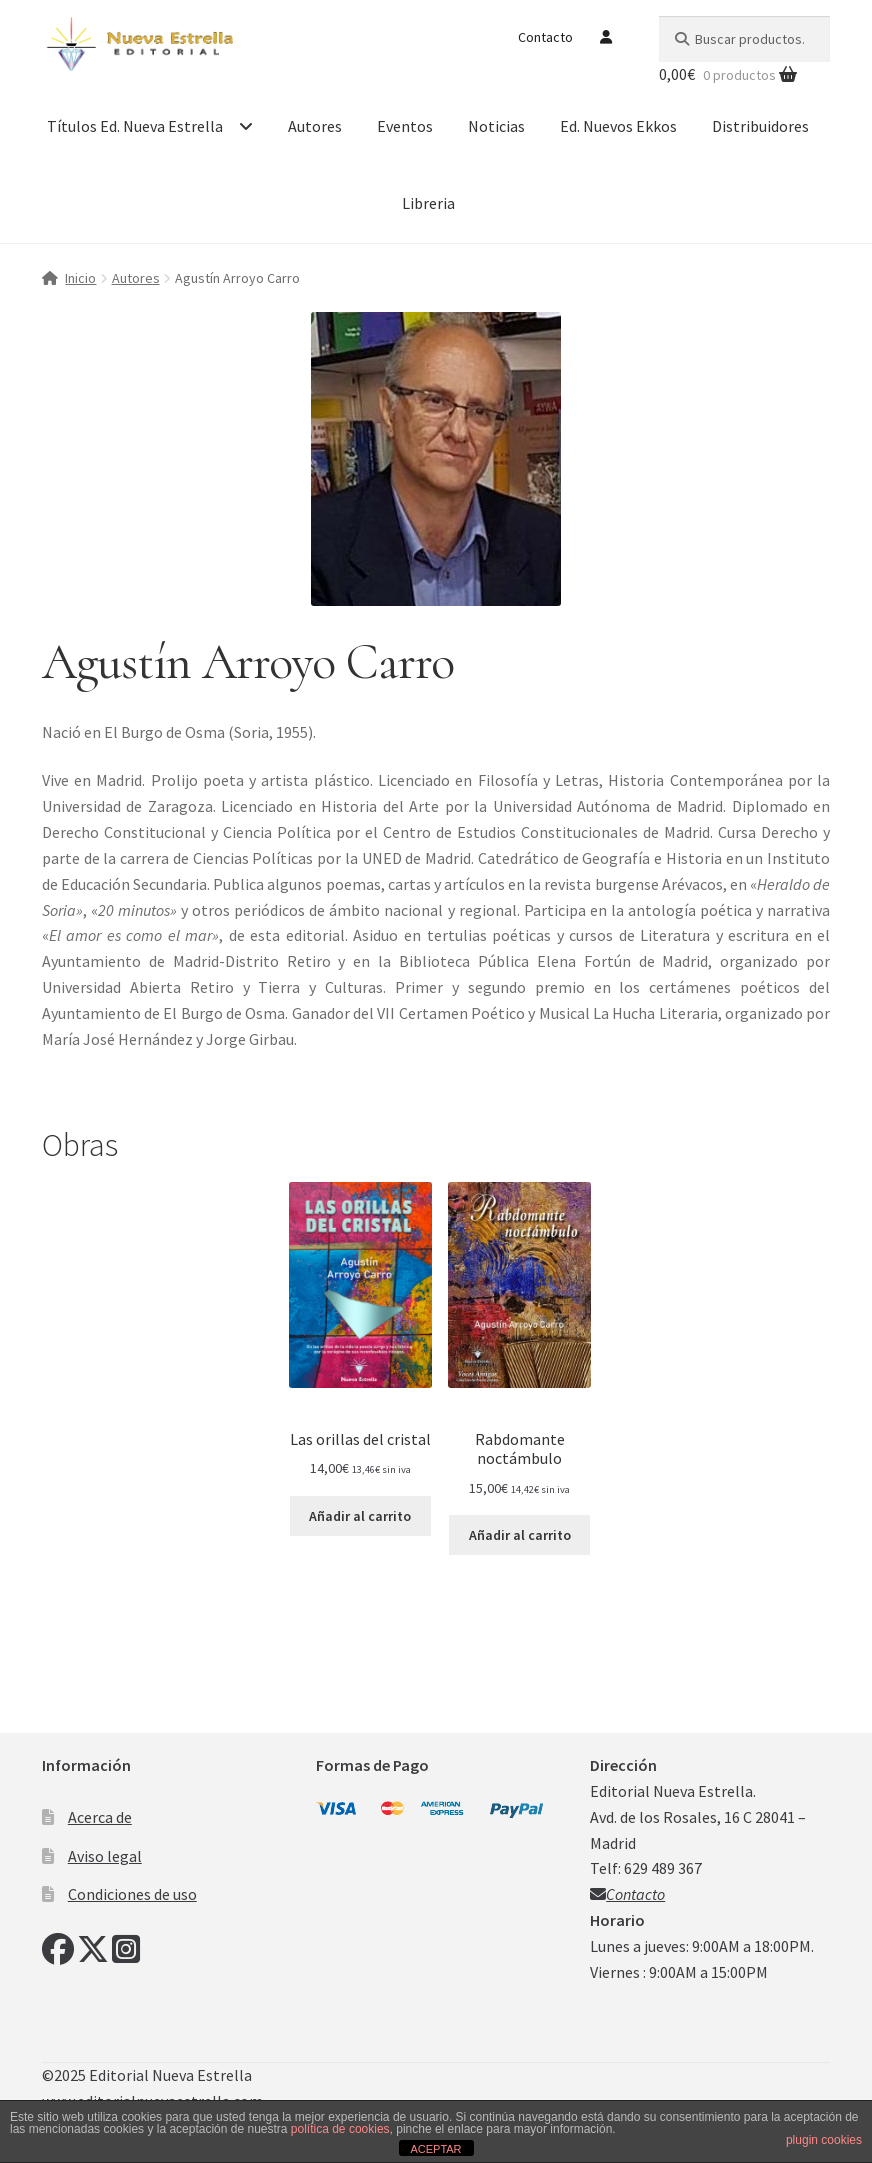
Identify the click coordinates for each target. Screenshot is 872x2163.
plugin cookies (824, 2140)
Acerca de (100, 1817)
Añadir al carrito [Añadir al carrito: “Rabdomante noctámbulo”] (520, 1535)
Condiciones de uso (132, 1894)
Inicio (80, 278)
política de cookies (340, 2129)
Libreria (428, 203)
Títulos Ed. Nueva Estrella (135, 126)
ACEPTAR (435, 2149)
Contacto (545, 37)
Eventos (405, 126)
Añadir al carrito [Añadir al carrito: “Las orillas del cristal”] (360, 1516)
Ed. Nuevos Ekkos (618, 126)
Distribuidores (760, 126)
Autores (315, 126)
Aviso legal (105, 1856)
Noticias (496, 126)
